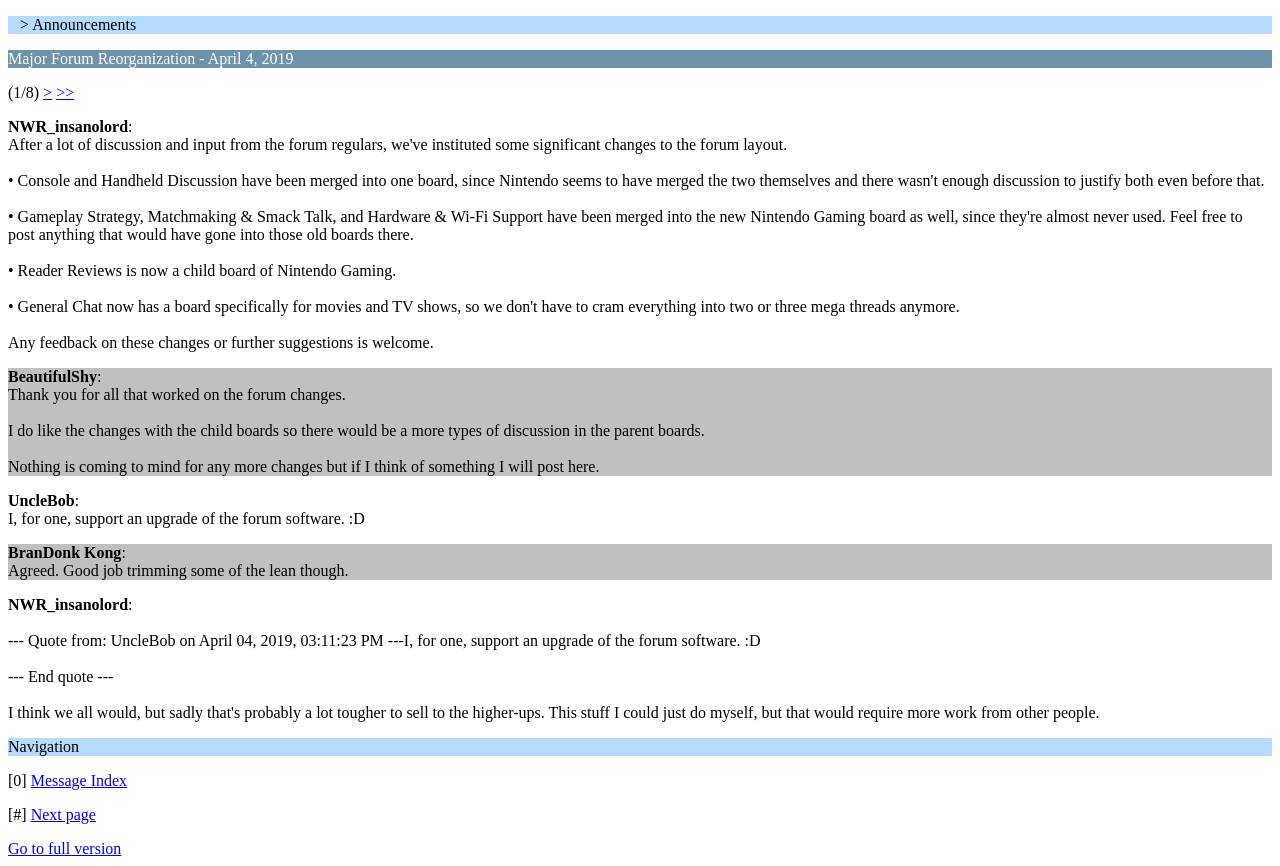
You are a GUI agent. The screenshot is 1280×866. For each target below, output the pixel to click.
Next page (63, 814)
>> (65, 92)
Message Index (79, 780)
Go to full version (64, 848)
